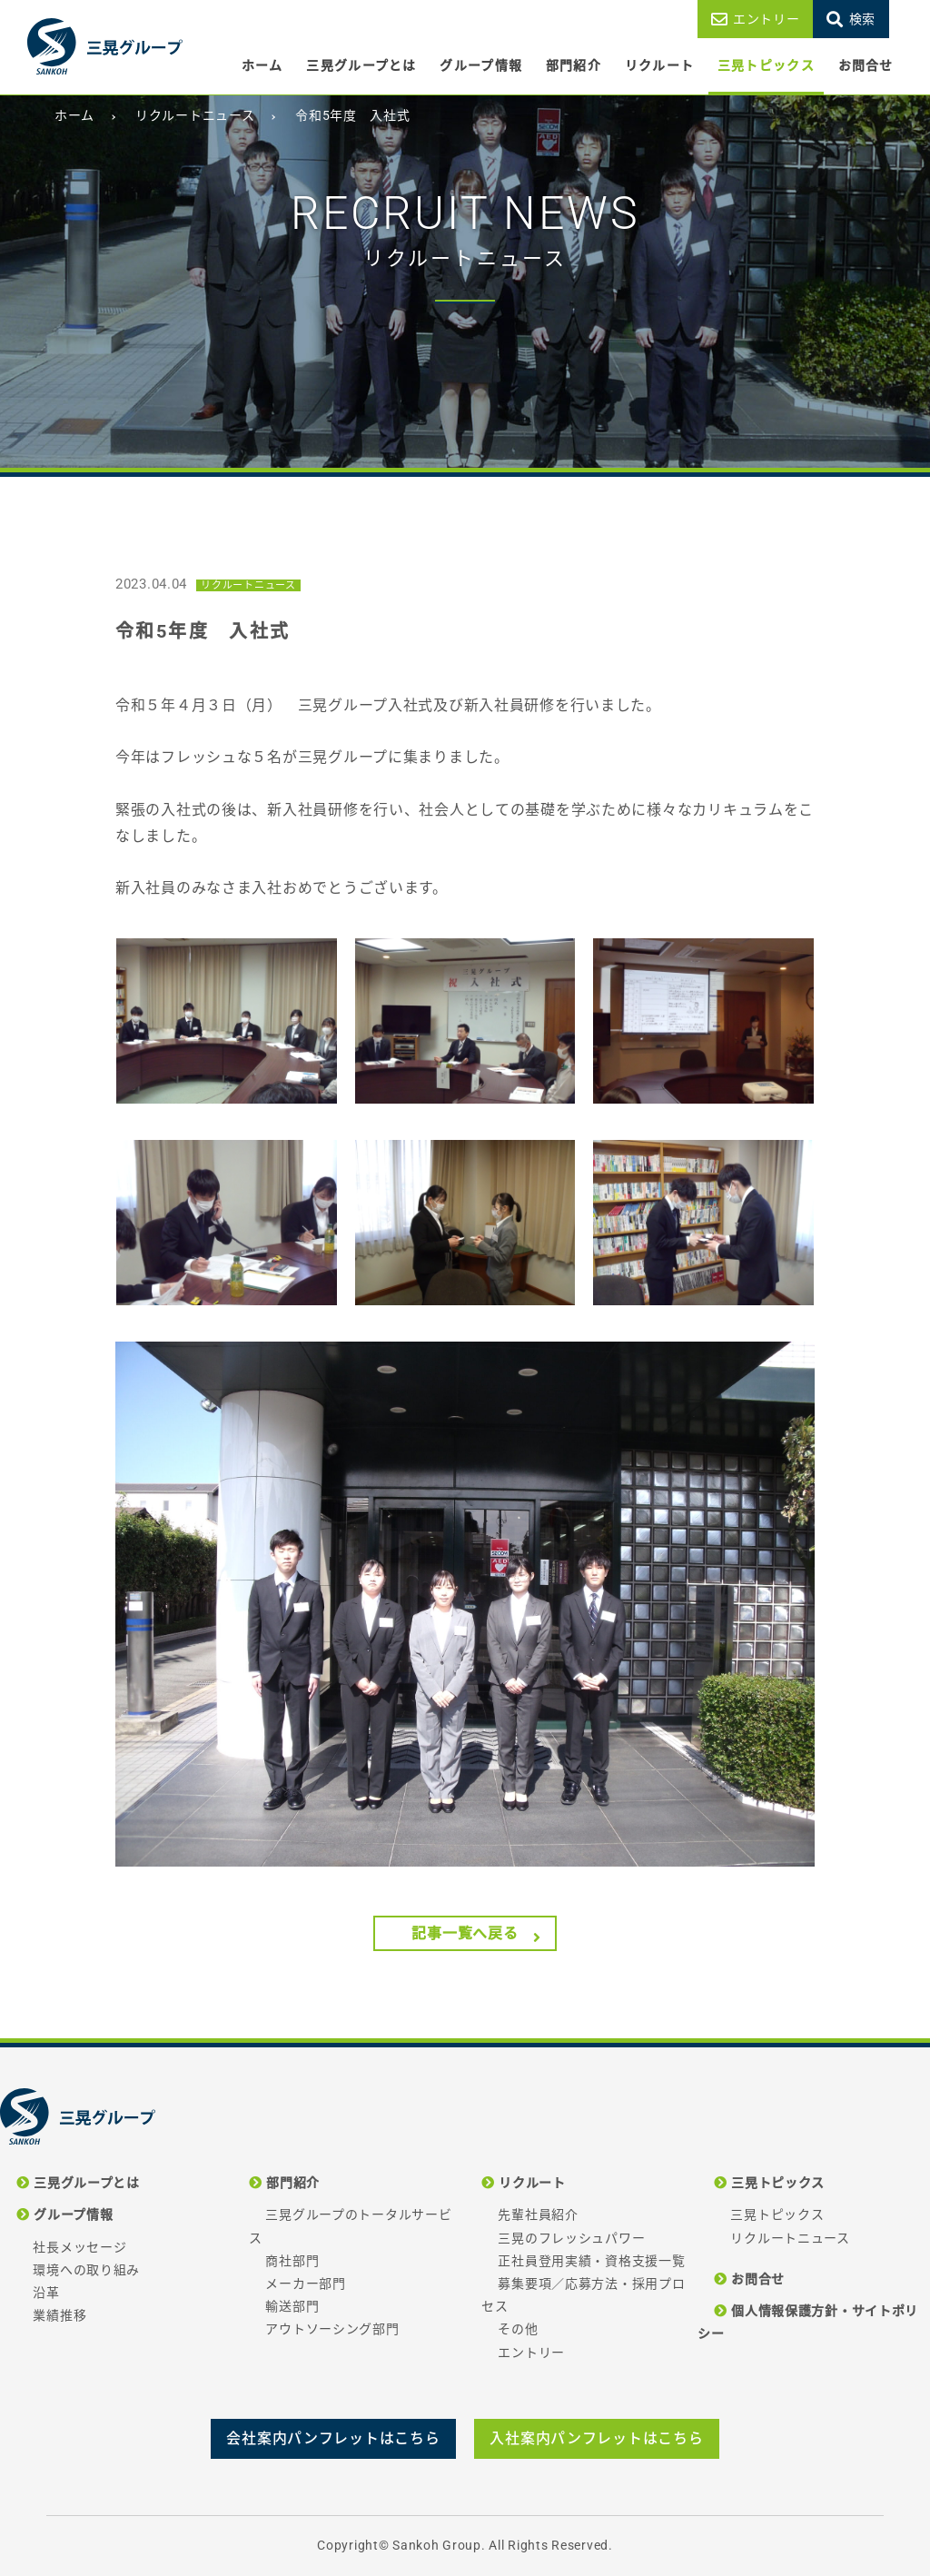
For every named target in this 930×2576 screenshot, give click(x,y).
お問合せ (866, 65)
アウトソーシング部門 (332, 2329)
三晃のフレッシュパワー (571, 2238)
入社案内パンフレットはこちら (596, 2438)
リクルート (659, 65)
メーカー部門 (305, 2283)
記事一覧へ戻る (464, 1933)
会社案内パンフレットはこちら (333, 2438)
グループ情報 (481, 65)
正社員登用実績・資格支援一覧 (591, 2261)
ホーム (262, 65)
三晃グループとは (361, 65)
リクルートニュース (789, 2238)
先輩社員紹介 (538, 2214)
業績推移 (59, 2315)
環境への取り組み (86, 2270)
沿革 (46, 2292)
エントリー (766, 19)
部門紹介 (573, 65)
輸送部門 (292, 2306)
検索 (862, 19)
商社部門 (292, 2261)
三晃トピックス (766, 65)
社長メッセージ (79, 2247)
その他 (518, 2329)
